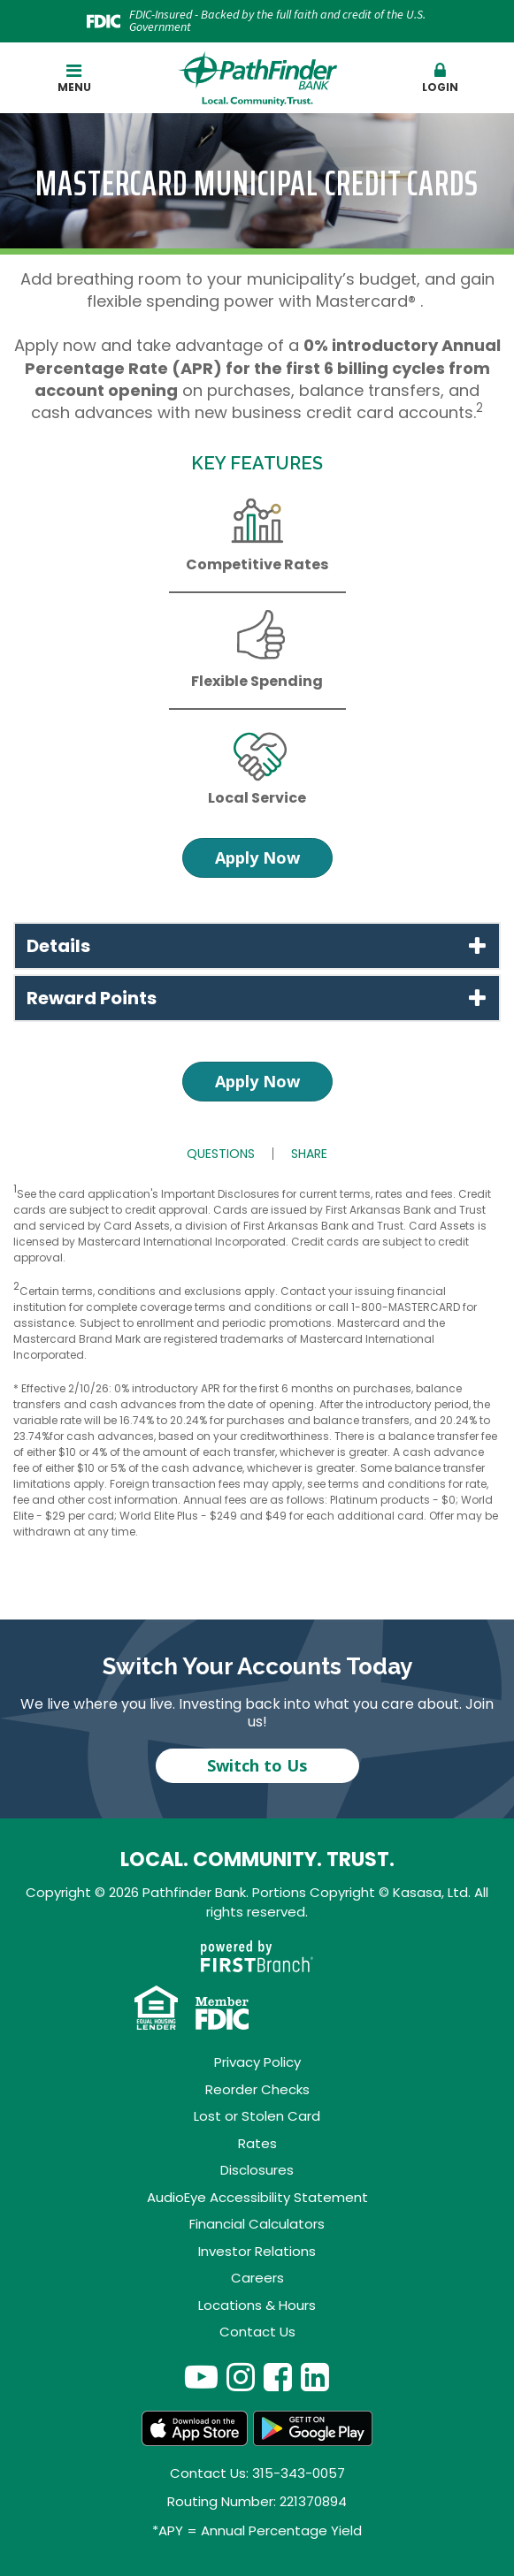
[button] (440, 78)
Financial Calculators (257, 2223)
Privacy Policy (257, 2062)
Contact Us (257, 2331)
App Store (195, 2428)
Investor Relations (257, 2251)
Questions (221, 1153)
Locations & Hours (257, 2305)
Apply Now (257, 857)
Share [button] (309, 1153)
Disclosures (257, 2170)
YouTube (201, 2376)
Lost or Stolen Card (257, 2116)
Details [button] (58, 946)
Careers (257, 2277)
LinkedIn (315, 2376)
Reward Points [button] (92, 998)
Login (439, 78)
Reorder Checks (257, 2089)
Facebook (278, 2376)
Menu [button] (74, 78)
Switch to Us (257, 1765)
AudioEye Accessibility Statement (257, 2197)
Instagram (240, 2376)
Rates (257, 2143)
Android (313, 2428)
